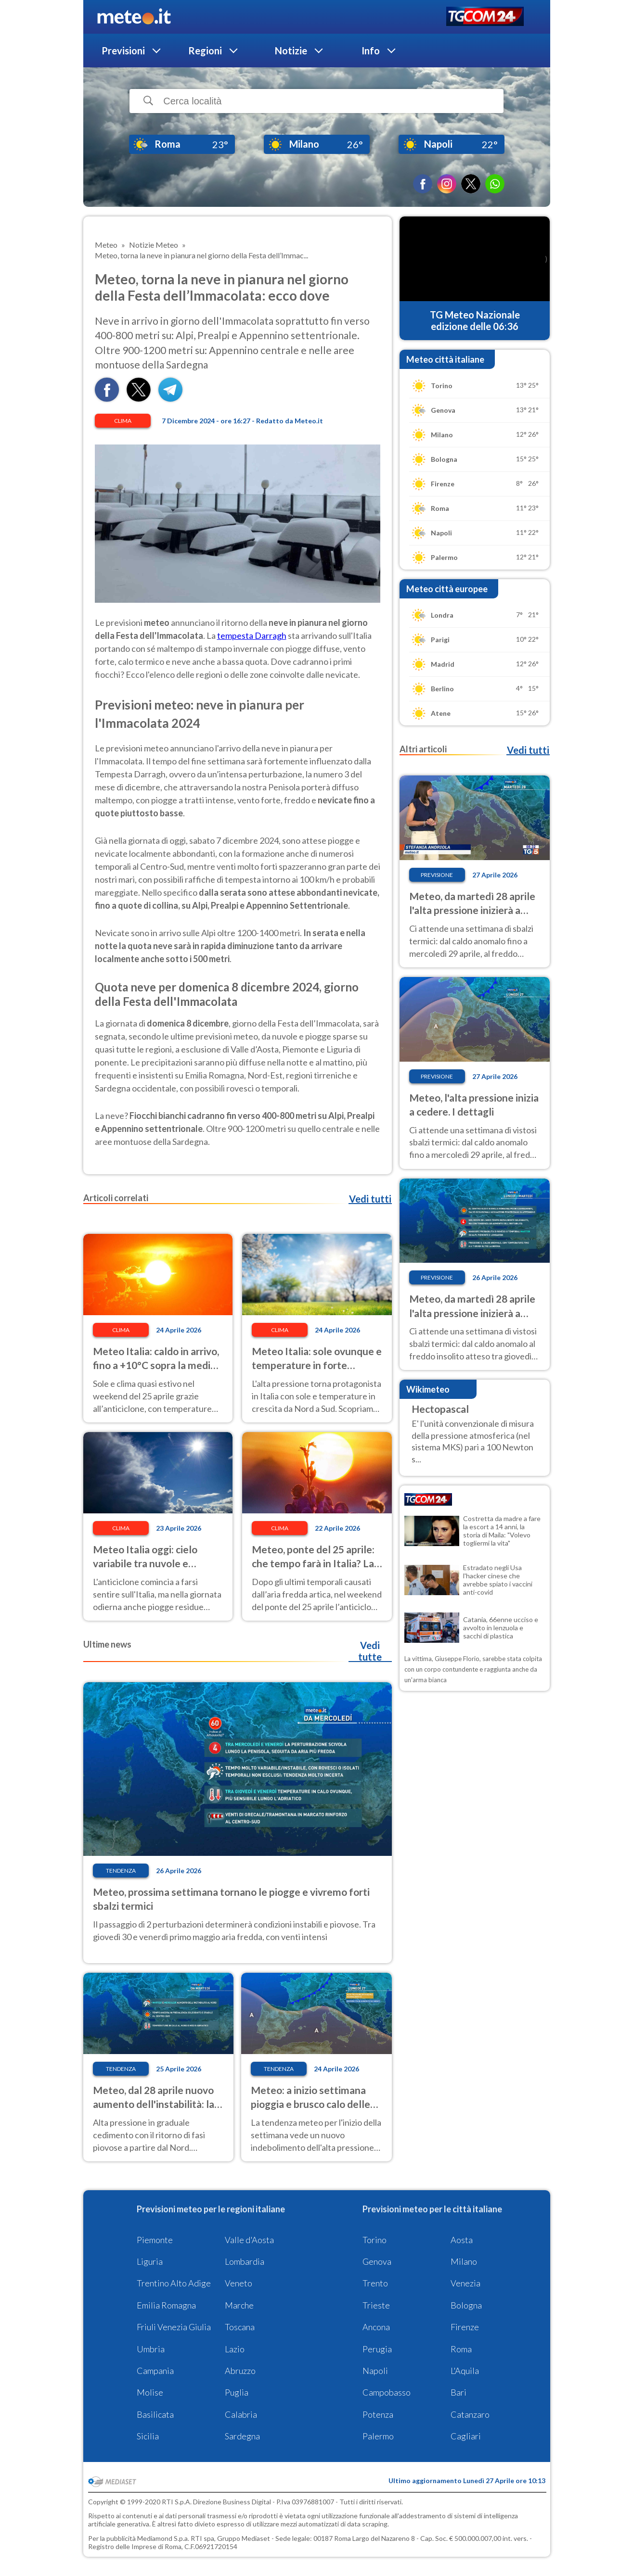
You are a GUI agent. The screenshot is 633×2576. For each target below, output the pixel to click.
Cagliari (466, 2436)
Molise (150, 2392)
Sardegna (242, 2436)
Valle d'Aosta (249, 2239)
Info (371, 50)
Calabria (241, 2414)
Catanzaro (470, 2414)
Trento (375, 2283)
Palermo (378, 2436)
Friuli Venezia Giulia (174, 2327)
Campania (155, 2370)
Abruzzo (240, 2370)
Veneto (238, 2283)
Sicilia (148, 2436)
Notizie (291, 50)
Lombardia (244, 2261)
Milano (464, 2261)
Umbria (151, 2349)
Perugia (377, 2349)
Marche (239, 2305)
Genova (376, 2261)
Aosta (462, 2239)
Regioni (205, 50)
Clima (122, 420)
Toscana (240, 2327)
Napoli (375, 2370)
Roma (461, 2349)
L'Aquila (465, 2370)
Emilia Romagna (166, 2305)
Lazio (235, 2349)
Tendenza (121, 1870)
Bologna (466, 2305)
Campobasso (386, 2392)
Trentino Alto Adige (174, 2283)
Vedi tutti (370, 1199)
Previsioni (123, 50)
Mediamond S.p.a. (163, 2538)
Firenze (465, 2327)
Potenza (377, 2414)
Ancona (376, 2327)
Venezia (465, 2283)
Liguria (150, 2261)
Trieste (376, 2305)
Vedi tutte (370, 1650)
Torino (374, 2239)
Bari (458, 2392)
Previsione (437, 874)
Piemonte (155, 2239)
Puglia (236, 2392)
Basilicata (155, 2414)
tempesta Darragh (251, 635)
